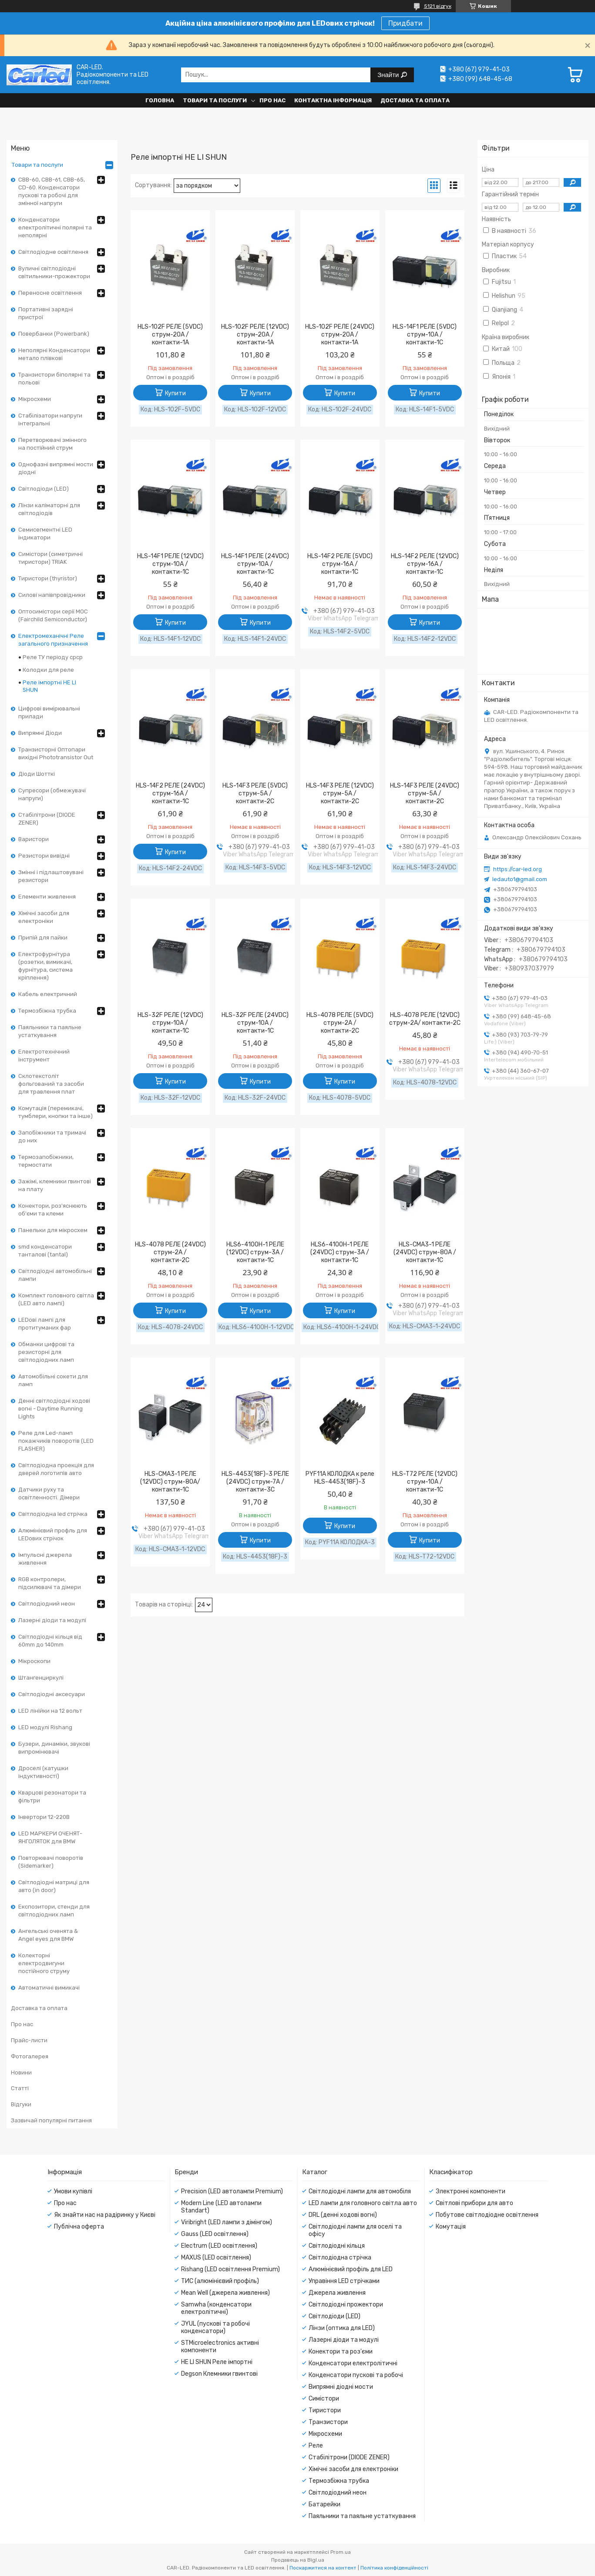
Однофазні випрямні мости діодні (55, 468)
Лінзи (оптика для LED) (342, 2328)
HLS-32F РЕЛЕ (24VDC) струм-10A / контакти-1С (255, 1022)
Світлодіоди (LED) (43, 488)
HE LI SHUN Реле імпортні (216, 2362)
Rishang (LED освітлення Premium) (230, 2269)
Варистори (33, 839)
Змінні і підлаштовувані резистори (51, 876)
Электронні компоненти (470, 2191)
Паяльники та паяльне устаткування (49, 1031)
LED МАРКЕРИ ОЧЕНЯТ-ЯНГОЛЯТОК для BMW (50, 1837)
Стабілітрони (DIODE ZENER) (46, 819)
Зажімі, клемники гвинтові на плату (54, 1185)
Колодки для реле (48, 670)
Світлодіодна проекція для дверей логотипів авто (56, 1469)
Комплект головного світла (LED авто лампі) (56, 1299)
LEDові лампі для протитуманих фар (44, 1324)
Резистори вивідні (44, 855)
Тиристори (325, 2410)
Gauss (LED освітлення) (215, 2234)
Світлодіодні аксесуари (51, 1694)
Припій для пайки (42, 937)
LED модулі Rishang (45, 1727)
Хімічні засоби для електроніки (43, 917)
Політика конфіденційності (394, 2568)
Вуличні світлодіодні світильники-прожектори (54, 272)
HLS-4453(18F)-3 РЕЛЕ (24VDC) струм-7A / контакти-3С (255, 1481)
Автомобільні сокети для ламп (53, 1380)
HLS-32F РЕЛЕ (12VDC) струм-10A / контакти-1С (170, 1022)
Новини (21, 2072)
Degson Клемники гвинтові (219, 2373)
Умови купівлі (73, 2191)
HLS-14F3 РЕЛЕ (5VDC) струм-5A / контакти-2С (255, 793)
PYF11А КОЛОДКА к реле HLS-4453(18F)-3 (340, 1477)
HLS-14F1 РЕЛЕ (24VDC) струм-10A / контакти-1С (255, 564)
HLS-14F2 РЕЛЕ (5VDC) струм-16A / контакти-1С (340, 564)
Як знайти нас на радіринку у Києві (104, 2215)
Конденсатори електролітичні (353, 2363)
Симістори (324, 2398)
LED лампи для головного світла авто (363, 2203)
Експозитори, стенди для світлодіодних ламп (54, 1910)
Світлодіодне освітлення (53, 252)
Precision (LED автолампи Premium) (232, 2191)
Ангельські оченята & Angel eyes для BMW (48, 1935)
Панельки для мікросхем (52, 1230)
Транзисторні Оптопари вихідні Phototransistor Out (55, 753)
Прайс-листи (29, 2040)
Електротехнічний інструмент (44, 1055)
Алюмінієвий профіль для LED (351, 2269)
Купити (175, 393)
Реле (316, 2445)
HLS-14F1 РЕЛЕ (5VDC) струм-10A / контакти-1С (425, 334)
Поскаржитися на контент (322, 2568)
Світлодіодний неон (46, 1603)
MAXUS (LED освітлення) (216, 2257)
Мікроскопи (34, 1661)
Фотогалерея (29, 2056)
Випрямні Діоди (40, 733)
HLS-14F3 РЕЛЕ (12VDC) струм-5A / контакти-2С (340, 793)
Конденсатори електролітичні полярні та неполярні (55, 227)
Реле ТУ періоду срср (53, 657)
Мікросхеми (34, 399)
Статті (20, 2088)
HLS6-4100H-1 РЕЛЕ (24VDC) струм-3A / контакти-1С (339, 1252)
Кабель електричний (47, 994)
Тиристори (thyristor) (47, 578)
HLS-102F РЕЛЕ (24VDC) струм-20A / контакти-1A (339, 334)
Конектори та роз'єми (341, 2351)
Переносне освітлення (50, 293)
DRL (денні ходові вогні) (343, 2215)
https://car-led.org (517, 869)
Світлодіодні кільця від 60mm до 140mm (50, 1640)
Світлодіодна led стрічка (52, 1514)
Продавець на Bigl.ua (297, 2560)
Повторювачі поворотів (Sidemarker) (50, 1862)
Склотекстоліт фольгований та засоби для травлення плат (51, 1084)
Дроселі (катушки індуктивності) (43, 1772)
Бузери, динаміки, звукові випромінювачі (54, 1748)
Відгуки (21, 2104)
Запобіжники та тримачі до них (52, 1136)
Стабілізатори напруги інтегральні (50, 419)
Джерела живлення (337, 2293)
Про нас (272, 100)
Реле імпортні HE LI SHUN (49, 686)
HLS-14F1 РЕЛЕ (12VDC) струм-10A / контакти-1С (170, 564)
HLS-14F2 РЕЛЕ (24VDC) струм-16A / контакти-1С (170, 793)
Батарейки (324, 2504)
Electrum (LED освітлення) (219, 2245)
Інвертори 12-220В (44, 1817)
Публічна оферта (79, 2226)
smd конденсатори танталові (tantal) (45, 1250)
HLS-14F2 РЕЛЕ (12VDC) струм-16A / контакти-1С (425, 564)
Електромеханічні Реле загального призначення (53, 640)
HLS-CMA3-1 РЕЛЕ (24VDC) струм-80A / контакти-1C (424, 1252)
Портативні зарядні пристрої (45, 313)
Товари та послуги (215, 100)
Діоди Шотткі (36, 774)
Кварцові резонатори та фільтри (52, 1796)
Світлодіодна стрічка (340, 2257)
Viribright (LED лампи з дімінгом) (226, 2222)
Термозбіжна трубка (47, 1010)
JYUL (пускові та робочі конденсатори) (215, 2327)
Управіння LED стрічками (344, 2281)
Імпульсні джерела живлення (45, 1559)
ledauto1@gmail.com (519, 879)
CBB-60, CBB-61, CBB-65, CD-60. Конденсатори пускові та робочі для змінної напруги (51, 191)
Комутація (451, 2226)
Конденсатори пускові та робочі (356, 2375)
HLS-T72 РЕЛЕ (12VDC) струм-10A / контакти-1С (424, 1481)
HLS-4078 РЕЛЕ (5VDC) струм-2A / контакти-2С (339, 1022)
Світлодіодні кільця (337, 2245)
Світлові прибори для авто (474, 2203)
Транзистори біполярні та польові (54, 378)
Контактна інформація (333, 100)
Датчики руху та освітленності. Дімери (49, 1493)
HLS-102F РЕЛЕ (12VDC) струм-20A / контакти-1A (255, 334)
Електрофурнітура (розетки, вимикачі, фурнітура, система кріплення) (45, 966)
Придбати (405, 23)
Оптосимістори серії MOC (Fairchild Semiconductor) (53, 615)
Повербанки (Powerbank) (53, 333)
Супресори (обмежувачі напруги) (52, 794)
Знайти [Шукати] (388, 74)
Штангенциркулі (41, 1677)
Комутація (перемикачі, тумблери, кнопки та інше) (55, 1112)
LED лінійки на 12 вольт (50, 1710)
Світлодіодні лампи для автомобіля (360, 2191)
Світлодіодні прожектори (346, 2304)
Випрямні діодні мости (341, 2387)
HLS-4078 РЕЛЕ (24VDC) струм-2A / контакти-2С (170, 1252)
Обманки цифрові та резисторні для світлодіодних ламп (46, 1352)
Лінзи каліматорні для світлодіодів (49, 509)
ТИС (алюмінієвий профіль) (220, 2281)
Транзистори (328, 2422)
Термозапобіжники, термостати (46, 1161)
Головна (159, 100)
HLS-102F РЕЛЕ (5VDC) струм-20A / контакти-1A (170, 334)
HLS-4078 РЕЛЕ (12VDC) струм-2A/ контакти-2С (425, 1019)
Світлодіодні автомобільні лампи (55, 1275)
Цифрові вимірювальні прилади (49, 712)
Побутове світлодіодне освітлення (487, 2215)
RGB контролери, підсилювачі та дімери (49, 1583)
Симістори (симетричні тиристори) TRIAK (50, 558)
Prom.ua (340, 2552)
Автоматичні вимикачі (49, 1987)
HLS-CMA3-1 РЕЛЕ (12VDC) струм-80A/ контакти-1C (170, 1481)
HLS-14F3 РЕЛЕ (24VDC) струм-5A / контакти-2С (424, 793)
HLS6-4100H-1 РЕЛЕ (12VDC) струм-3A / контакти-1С (255, 1252)
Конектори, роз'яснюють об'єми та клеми (52, 1209)
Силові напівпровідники (51, 595)
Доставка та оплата (415, 100)
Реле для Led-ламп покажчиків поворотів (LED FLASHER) (56, 1441)
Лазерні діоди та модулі (52, 1620)
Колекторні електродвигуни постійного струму (44, 1963)
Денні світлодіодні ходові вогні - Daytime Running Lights (54, 1408)
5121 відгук (437, 6)
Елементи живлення (47, 896)
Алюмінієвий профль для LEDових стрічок (52, 1534)
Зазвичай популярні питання (51, 2120)
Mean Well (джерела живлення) (225, 2293)
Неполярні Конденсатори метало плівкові (54, 354)
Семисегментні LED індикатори (45, 533)
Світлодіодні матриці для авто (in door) (53, 1886)
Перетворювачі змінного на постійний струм (52, 444)
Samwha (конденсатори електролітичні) (216, 2308)
